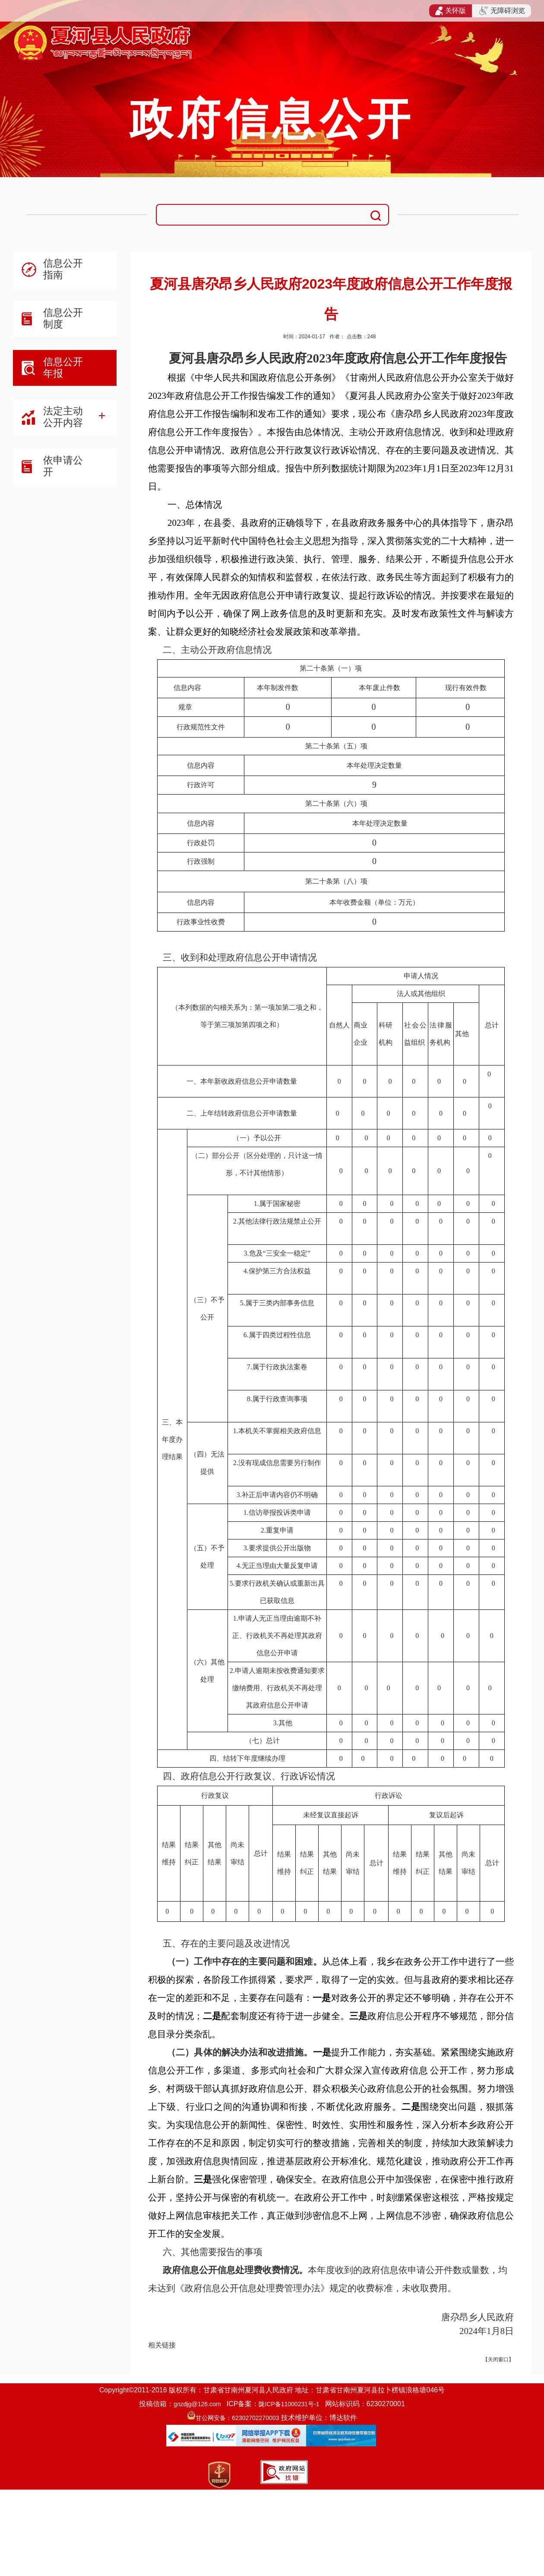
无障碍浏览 (502, 10)
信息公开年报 (63, 367)
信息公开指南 (63, 269)
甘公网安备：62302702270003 (237, 2417)
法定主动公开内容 (63, 416)
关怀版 (450, 10)
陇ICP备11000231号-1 (289, 2404)
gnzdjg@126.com (197, 2404)
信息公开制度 (63, 318)
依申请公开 (63, 466)
